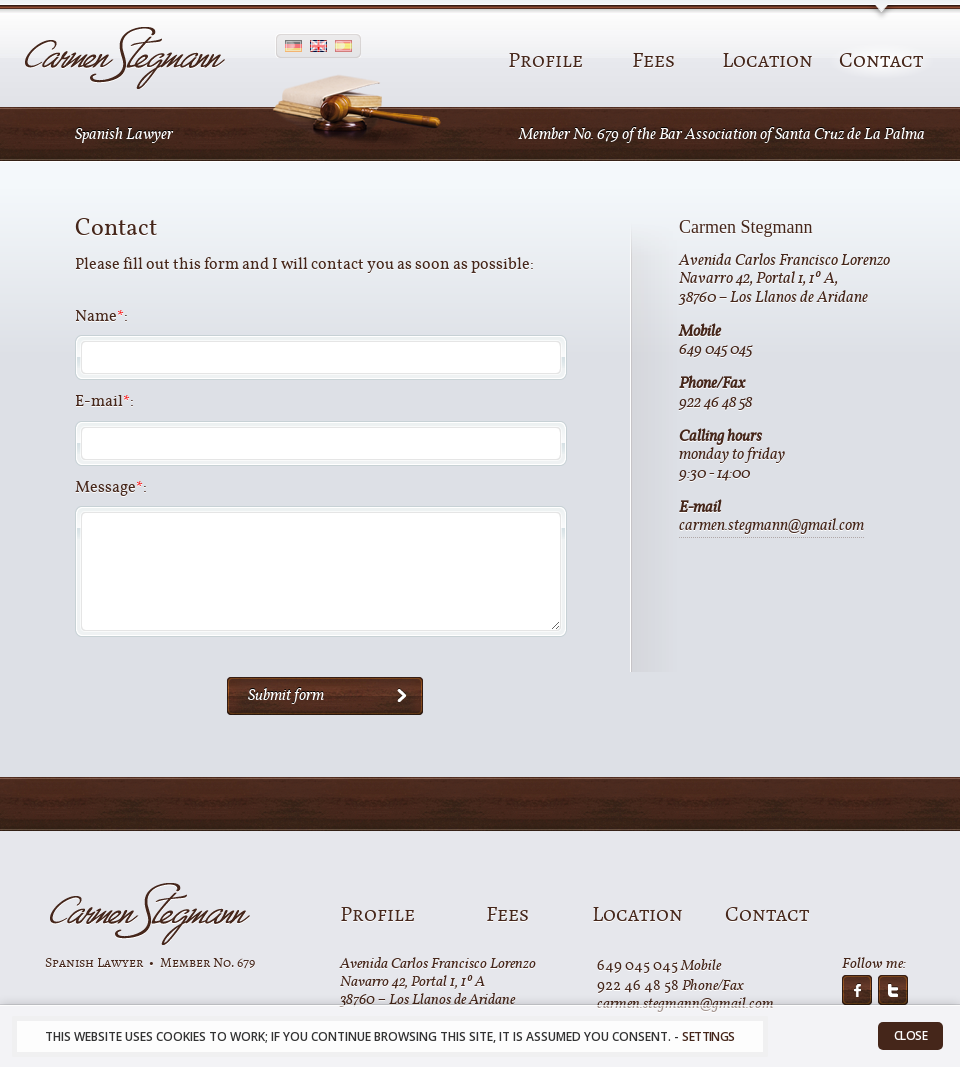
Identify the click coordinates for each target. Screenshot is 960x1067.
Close (910, 1035)
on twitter (893, 990)
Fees (653, 61)
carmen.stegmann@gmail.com (771, 527)
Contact (881, 61)
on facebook (857, 990)
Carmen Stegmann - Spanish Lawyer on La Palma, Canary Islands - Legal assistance (125, 58)
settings (708, 1036)
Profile (545, 61)
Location (767, 61)
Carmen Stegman (150, 914)
